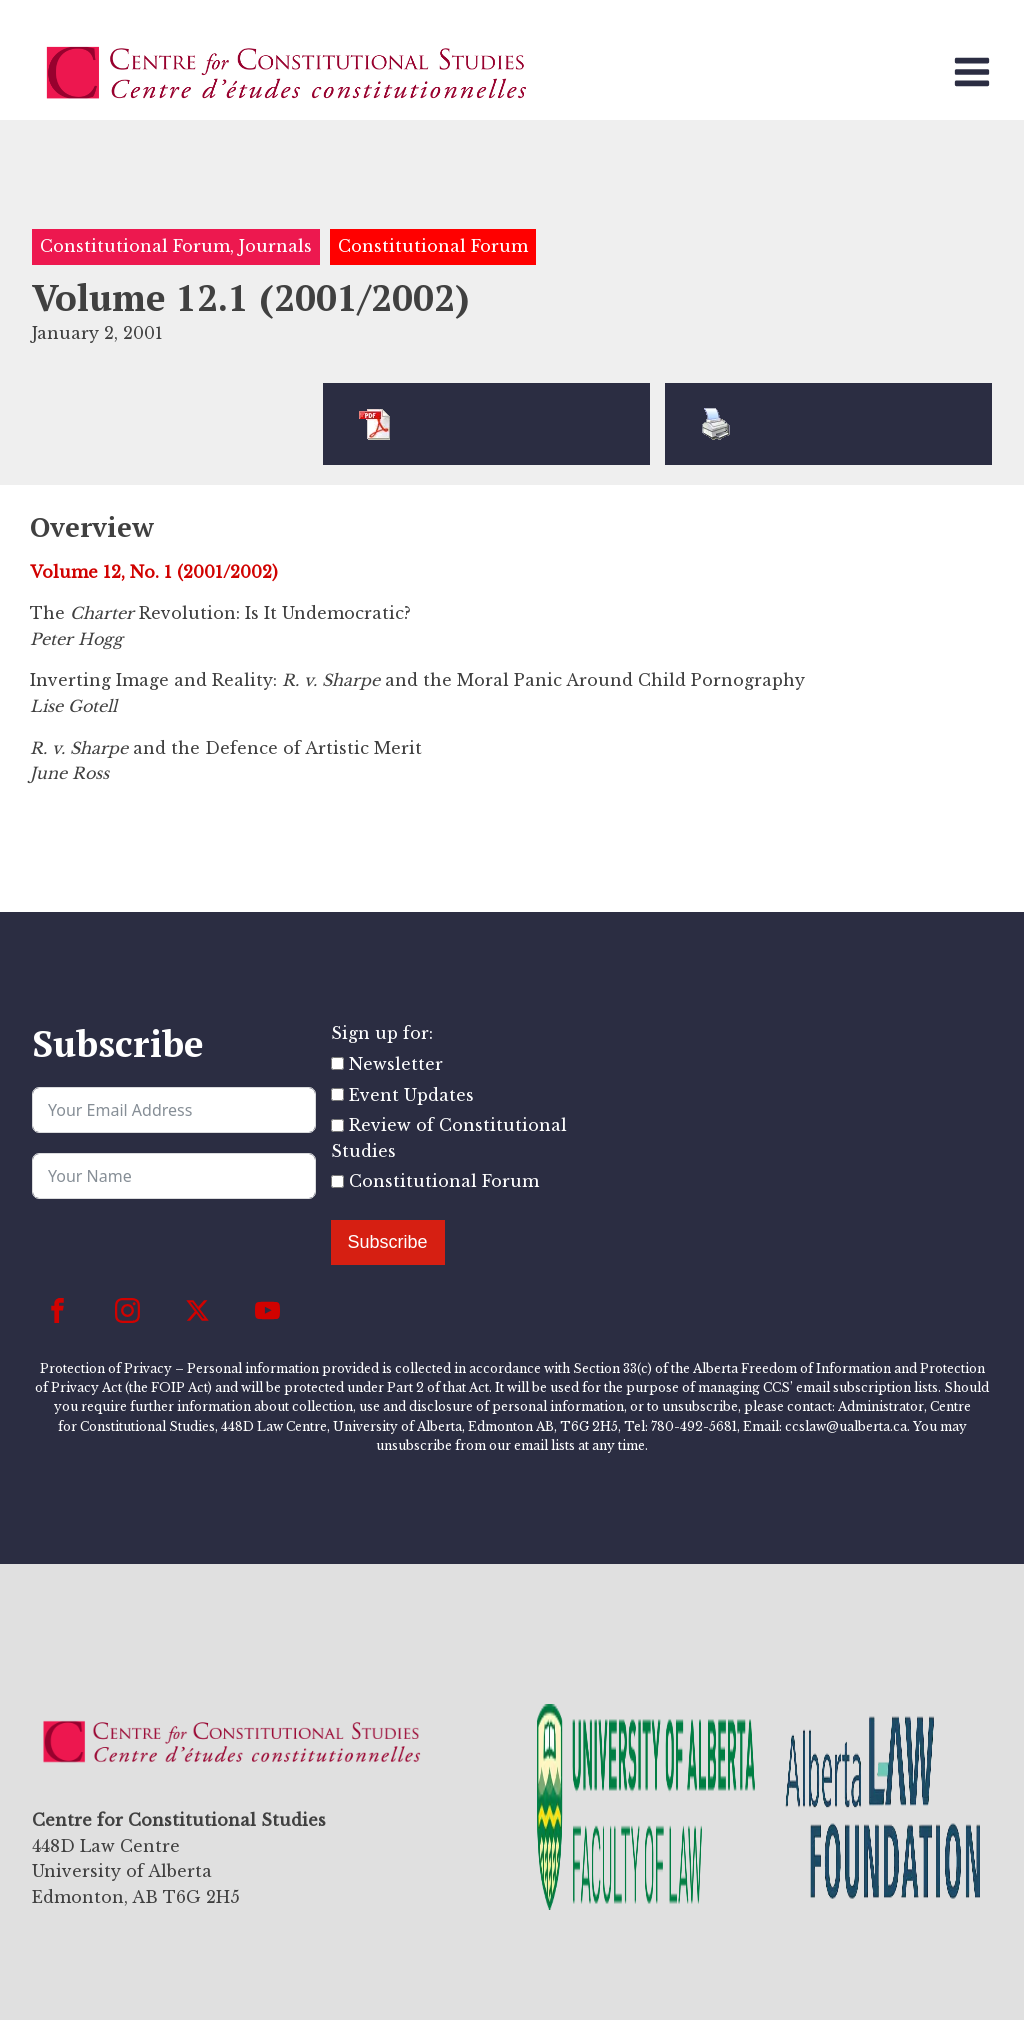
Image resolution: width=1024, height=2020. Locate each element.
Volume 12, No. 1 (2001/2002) (154, 572)
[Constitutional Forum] (337, 1181)
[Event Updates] (337, 1094)
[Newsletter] (337, 1063)
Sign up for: (382, 1033)
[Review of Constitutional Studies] (337, 1125)
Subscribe (388, 1242)
